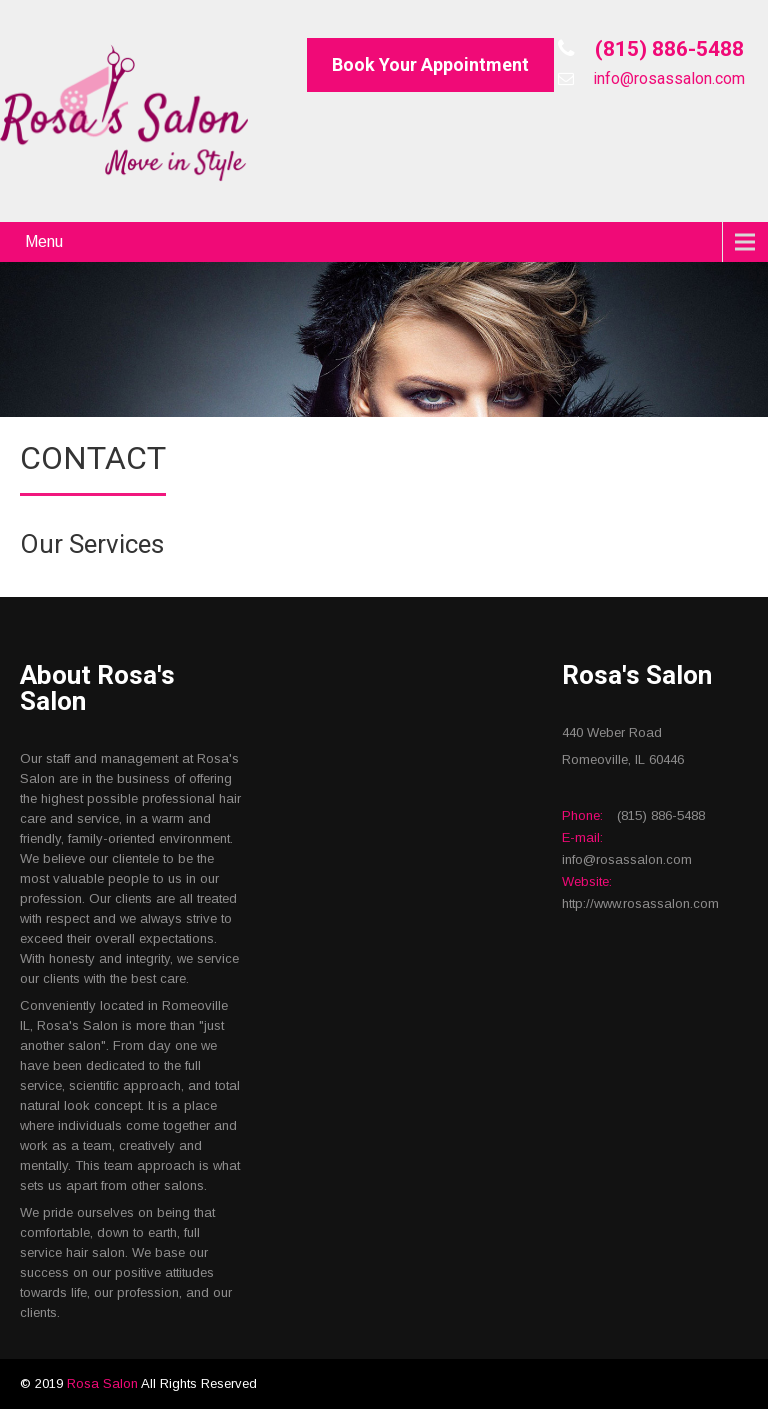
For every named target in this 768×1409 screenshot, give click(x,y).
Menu (44, 241)
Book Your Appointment (430, 64)
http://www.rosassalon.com (640, 903)
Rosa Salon (104, 1383)
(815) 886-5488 (667, 49)
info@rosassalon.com (667, 78)
